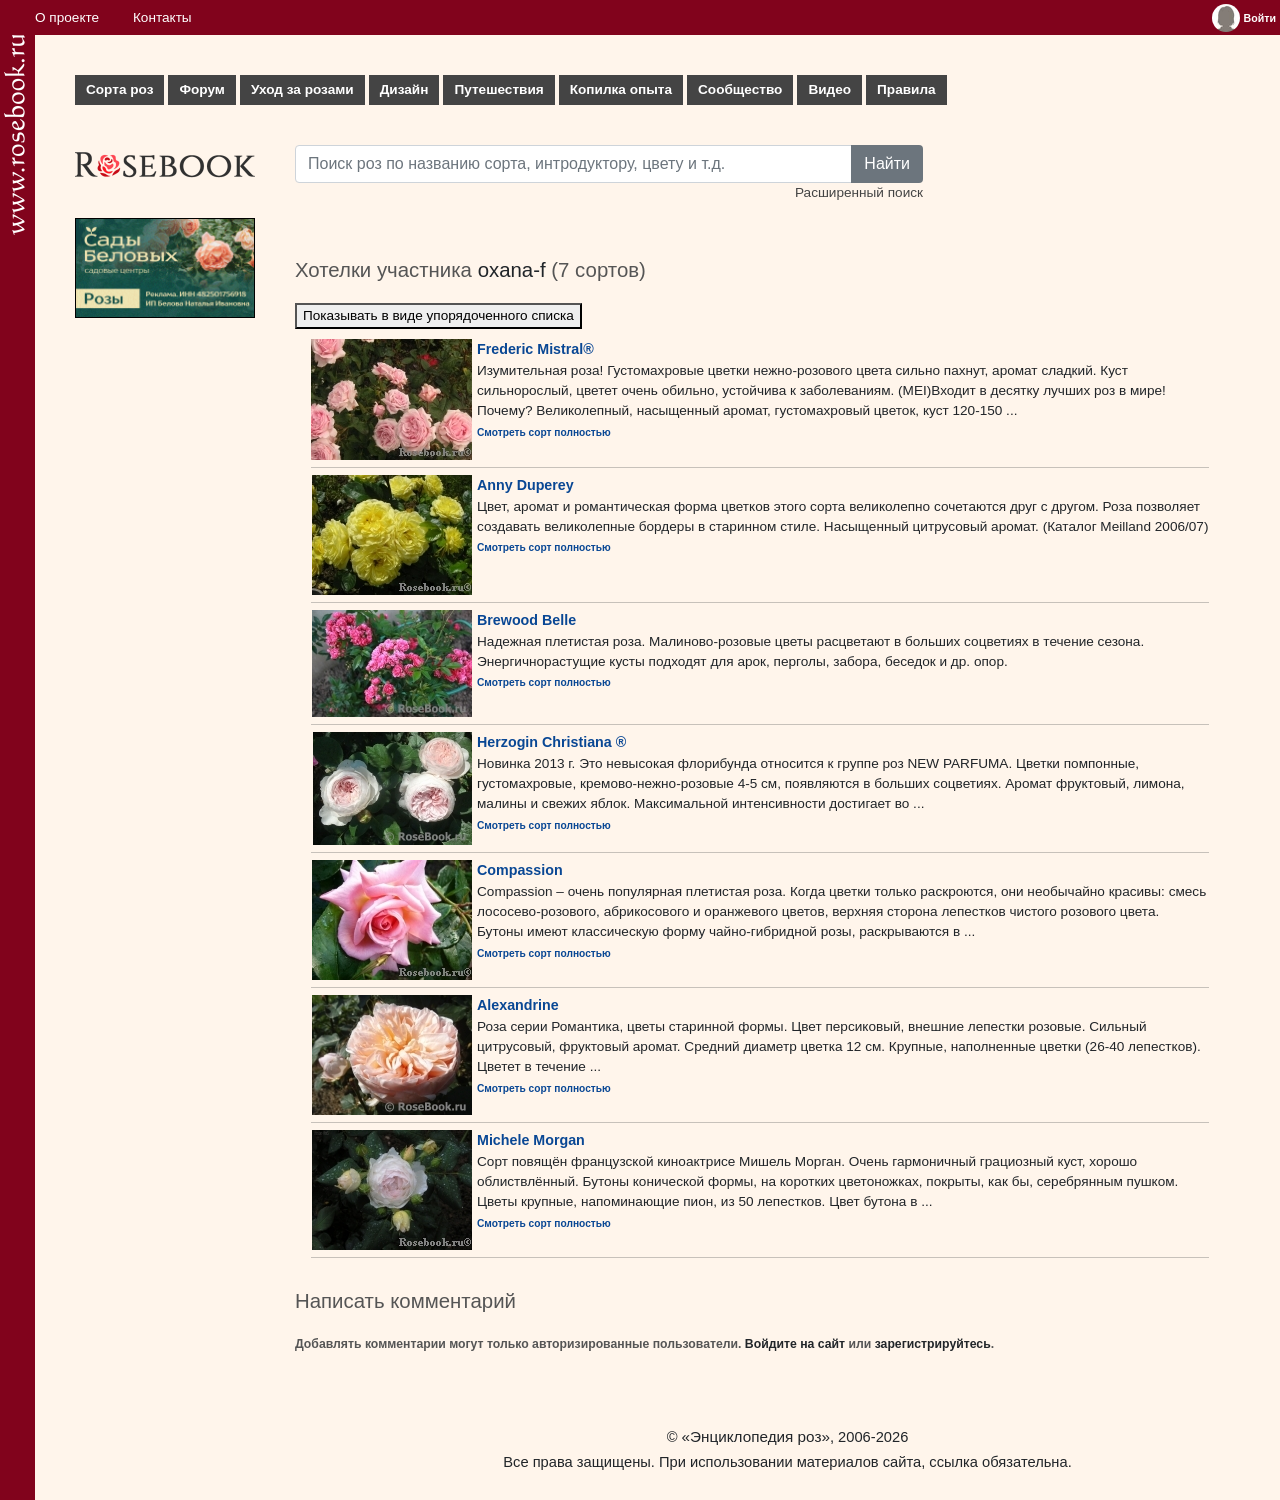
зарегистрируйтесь (933, 1344)
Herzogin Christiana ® (551, 742)
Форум (201, 89)
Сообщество (740, 89)
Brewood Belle (526, 620)
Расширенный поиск (859, 192)
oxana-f (512, 270)
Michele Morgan (531, 1140)
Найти (887, 163)
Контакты (162, 17)
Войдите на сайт (795, 1344)
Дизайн (404, 89)
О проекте (67, 17)
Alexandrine (518, 1005)
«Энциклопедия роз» (756, 1436)
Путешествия (498, 89)
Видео (829, 89)
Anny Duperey (525, 485)
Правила (906, 89)
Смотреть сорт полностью (544, 432)
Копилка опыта (621, 89)
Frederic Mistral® (535, 349)
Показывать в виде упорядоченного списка (438, 315)
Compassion (520, 870)
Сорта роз (119, 89)
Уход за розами (302, 89)
